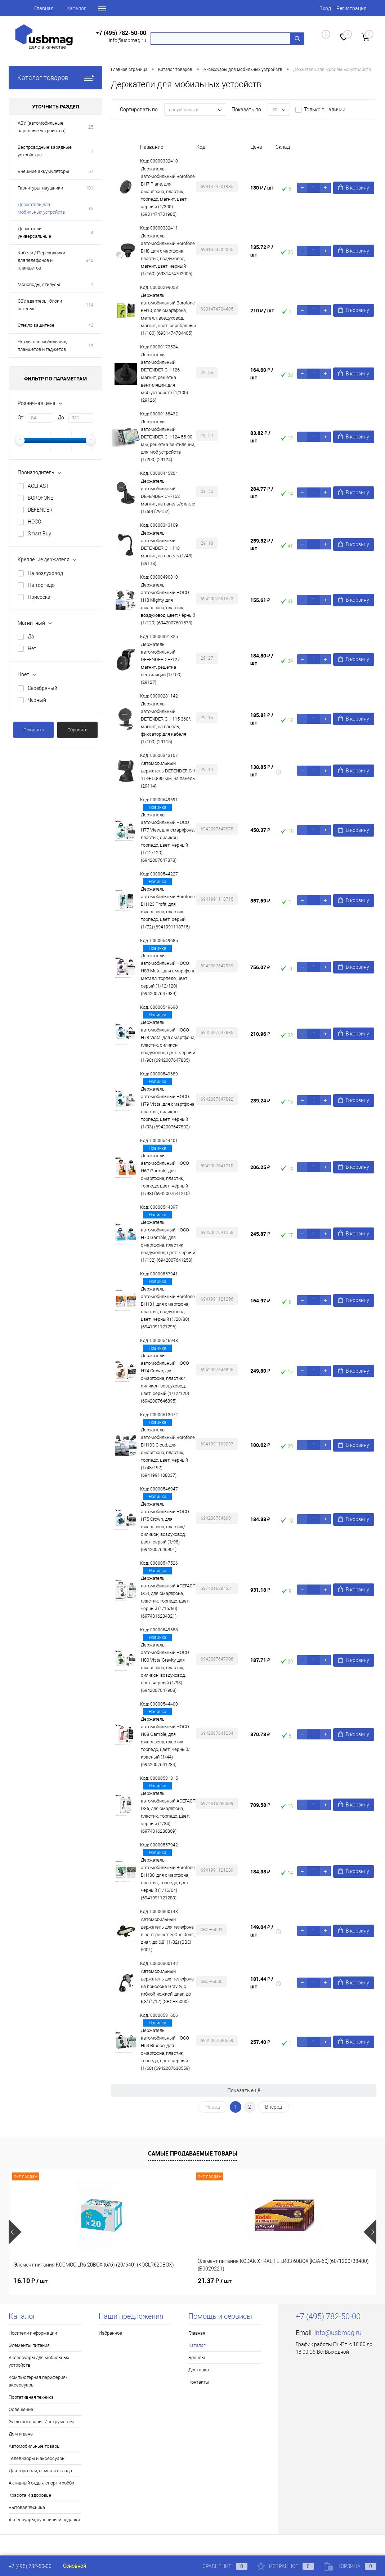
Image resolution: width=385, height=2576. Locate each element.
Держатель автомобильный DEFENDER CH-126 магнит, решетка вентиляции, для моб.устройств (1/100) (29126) (164, 377)
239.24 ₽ (260, 1100)
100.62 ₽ (260, 1444)
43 (90, 325)
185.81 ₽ (261, 719)
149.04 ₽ (261, 1931)
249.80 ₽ (260, 1370)
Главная (44, 8)
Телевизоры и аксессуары (37, 2458)
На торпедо (41, 585)
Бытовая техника (27, 2507)
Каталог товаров (55, 77)
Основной (74, 2566)
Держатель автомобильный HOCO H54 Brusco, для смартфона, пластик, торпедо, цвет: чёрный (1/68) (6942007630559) (165, 2049)
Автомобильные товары (35, 2446)
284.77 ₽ (261, 492)
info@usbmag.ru (127, 40)
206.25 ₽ (260, 1167)
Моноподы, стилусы (39, 284)
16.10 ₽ (31, 2281)
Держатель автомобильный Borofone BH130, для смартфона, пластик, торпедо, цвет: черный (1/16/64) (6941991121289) (168, 1878)
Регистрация (351, 8)
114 (89, 305)
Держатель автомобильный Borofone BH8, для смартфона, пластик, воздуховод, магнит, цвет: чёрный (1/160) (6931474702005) (168, 254)
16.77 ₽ (276, 2281)
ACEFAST (38, 486)
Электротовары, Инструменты (41, 2421)
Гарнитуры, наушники (40, 188)
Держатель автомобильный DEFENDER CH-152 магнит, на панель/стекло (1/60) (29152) (168, 496)
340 (89, 260)
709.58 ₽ (260, 1804)
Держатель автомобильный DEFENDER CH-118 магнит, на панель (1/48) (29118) (166, 548)
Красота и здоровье (30, 2495)
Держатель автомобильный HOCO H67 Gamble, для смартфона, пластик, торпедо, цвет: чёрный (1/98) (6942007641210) (165, 1174)
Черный (37, 700)
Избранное (110, 2333)
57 (90, 171)
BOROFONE (40, 498)
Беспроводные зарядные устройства (45, 150)
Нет (32, 648)
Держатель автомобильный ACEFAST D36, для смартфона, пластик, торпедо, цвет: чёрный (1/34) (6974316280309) (168, 1812)
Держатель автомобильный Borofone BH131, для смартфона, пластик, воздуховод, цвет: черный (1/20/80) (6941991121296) (168, 1307)
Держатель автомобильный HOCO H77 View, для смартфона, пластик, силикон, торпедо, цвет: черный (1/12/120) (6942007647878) (167, 837)
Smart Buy (39, 533)
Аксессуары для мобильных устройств (39, 2361)
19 (90, 345)
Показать (33, 729)
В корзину (353, 187)
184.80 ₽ (261, 659)
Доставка (198, 2369)
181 (89, 188)
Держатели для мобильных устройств (41, 208)
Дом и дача (21, 2434)
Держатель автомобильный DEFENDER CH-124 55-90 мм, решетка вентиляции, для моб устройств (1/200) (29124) (168, 440)
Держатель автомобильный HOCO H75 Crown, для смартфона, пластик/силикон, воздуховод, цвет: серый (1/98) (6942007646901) (165, 1526)
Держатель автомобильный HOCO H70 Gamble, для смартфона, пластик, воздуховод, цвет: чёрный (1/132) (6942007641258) (168, 1241)
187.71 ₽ (260, 1660)
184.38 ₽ (260, 1519)
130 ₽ (262, 187)
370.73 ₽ (260, 1734)
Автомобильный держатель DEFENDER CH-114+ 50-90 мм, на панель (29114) (168, 775)
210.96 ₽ (260, 1033)
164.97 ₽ (260, 1300)
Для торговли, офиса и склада (40, 2470)
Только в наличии (324, 109)
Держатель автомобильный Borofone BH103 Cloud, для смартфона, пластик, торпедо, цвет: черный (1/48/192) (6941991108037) (168, 1452)
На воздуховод (45, 573)
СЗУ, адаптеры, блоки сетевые (40, 304)
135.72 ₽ (261, 251)
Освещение (21, 2409)
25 (90, 127)
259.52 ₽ (261, 544)
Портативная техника (31, 2397)
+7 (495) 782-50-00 (121, 33)
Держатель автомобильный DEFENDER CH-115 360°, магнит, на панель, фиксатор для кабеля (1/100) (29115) (166, 722)
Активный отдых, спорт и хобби (41, 2483)
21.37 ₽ (153, 2281)
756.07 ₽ (260, 967)
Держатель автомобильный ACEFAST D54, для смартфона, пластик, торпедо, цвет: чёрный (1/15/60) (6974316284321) (168, 1597)
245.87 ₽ (260, 1233)
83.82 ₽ (260, 436)
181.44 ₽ (261, 1982)
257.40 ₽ (260, 2041)
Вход (325, 8)
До (61, 417)
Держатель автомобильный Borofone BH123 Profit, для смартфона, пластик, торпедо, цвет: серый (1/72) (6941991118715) (168, 908)
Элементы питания (29, 2345)
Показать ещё (243, 2090)
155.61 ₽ (260, 600)
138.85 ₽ (261, 770)
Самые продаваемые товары (192, 2153)
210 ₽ (262, 310)
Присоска (39, 597)
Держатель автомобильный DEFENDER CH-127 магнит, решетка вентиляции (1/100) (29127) (161, 663)
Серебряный (42, 688)
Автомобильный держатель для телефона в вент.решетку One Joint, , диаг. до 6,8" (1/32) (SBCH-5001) (168, 1934)
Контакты (198, 2382)
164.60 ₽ (261, 373)
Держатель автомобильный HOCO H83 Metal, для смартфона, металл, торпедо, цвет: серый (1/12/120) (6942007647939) (168, 974)
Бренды (196, 2357)
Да (31, 636)
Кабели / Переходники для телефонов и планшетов (41, 260)
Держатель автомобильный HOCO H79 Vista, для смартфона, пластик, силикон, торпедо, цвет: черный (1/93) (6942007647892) (168, 1107)
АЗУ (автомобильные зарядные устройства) (42, 126)
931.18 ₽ (260, 1589)
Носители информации (33, 2333)
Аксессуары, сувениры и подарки (44, 2519)
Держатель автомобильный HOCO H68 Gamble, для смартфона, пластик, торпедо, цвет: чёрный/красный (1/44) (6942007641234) (165, 1741)
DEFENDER (40, 510)
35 (90, 208)
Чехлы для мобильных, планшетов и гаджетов (42, 345)
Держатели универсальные (34, 232)
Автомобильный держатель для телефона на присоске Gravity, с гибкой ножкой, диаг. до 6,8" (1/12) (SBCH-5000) (167, 1986)
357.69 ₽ (260, 900)
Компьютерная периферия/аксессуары (38, 2381)
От (20, 417)
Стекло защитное (36, 325)
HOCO (34, 522)
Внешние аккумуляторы (43, 171)
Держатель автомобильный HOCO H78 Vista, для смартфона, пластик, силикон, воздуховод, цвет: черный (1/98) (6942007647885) (168, 1041)
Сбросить (77, 729)
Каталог (76, 8)
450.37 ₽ (260, 829)
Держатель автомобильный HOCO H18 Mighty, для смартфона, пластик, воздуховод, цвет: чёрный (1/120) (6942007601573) (168, 603)
